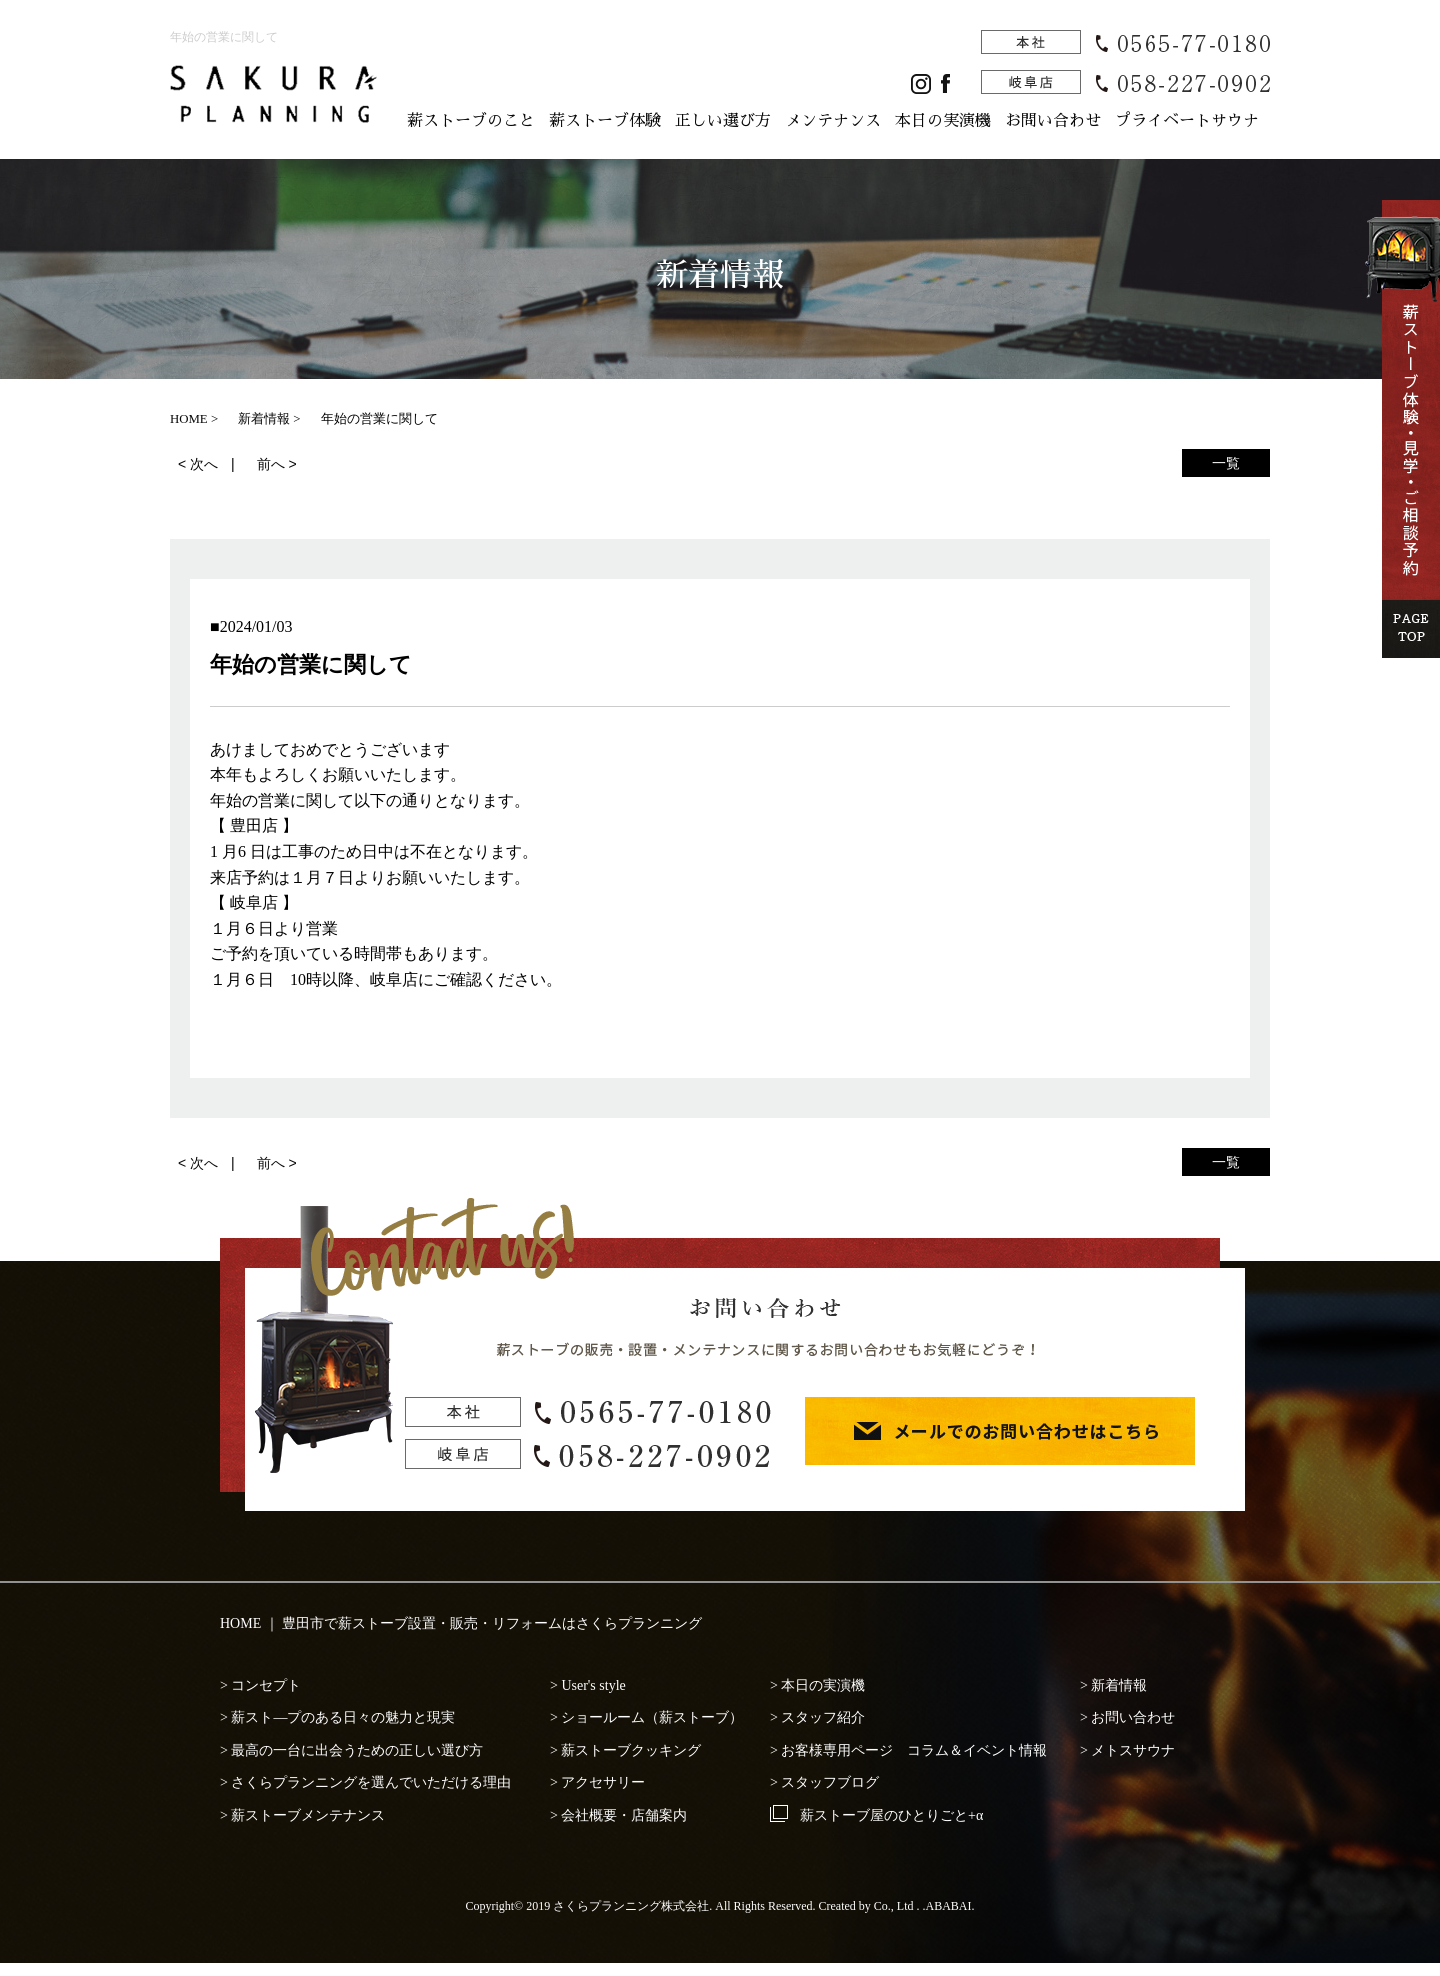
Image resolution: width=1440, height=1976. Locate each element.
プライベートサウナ (1187, 121)
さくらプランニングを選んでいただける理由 (371, 1782)
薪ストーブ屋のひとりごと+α (891, 1815)
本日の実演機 (943, 121)
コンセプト (266, 1685)
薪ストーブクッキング (631, 1750)
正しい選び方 (723, 121)
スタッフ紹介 (823, 1717)
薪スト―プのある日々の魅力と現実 (343, 1717)
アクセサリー (603, 1782)
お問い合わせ (1053, 121)
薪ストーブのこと (471, 121)
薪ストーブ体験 (605, 121)
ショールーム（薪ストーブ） (652, 1717)
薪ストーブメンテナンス (308, 1815)
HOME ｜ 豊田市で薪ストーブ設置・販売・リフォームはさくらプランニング (461, 1623)
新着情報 (1119, 1685)
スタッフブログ (830, 1782)
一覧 (1226, 463)
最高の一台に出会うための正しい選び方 (357, 1750)
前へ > (277, 464)
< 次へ (198, 464)
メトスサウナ (1133, 1750)
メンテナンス (833, 121)
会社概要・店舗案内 (624, 1815)
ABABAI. (950, 1906)
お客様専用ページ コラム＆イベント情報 (914, 1750)
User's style (593, 1685)
